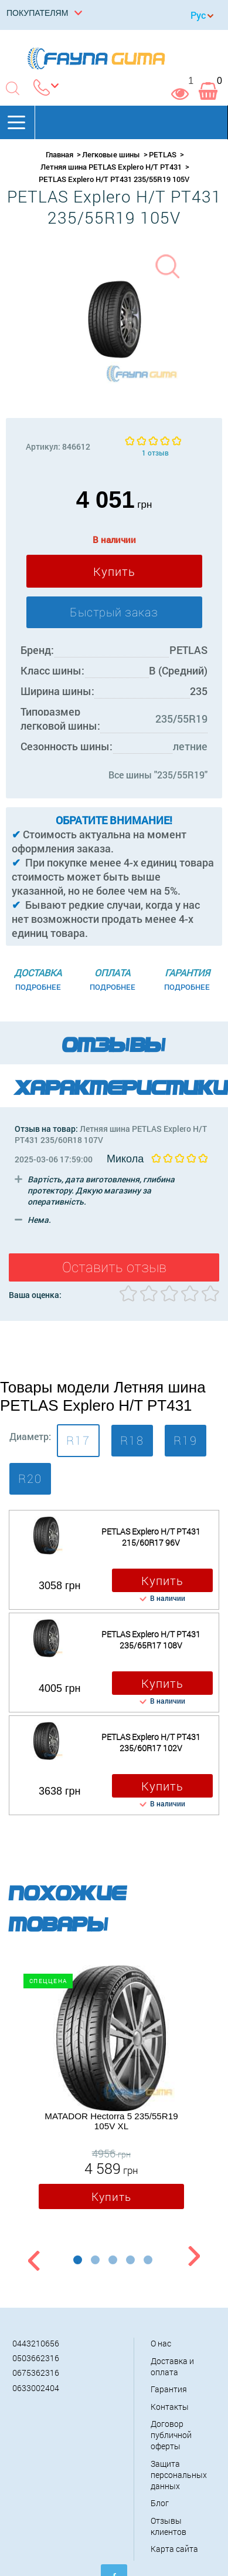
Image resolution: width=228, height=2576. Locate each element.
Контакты (170, 2406)
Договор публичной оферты (171, 2435)
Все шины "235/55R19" (157, 774)
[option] (111, 2090)
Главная (59, 154)
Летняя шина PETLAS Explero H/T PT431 (111, 166)
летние (190, 746)
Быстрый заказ (114, 612)
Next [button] (194, 2258)
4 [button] (130, 2259)
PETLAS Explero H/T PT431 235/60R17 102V (150, 1742)
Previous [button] (32, 2258)
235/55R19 (181, 719)
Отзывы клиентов (168, 2526)
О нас (161, 2343)
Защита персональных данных (179, 2474)
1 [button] (77, 2259)
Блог (160, 2502)
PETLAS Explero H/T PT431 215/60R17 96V (150, 1537)
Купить (114, 571)
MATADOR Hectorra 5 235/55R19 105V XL (111, 2121)
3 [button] (112, 2259)
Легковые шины (111, 154)
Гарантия (169, 2389)
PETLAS (162, 154)
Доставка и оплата (172, 2366)
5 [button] (148, 2259)
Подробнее (38, 987)
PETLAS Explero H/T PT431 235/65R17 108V (150, 1639)
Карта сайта (174, 2548)
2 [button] (95, 2259)
